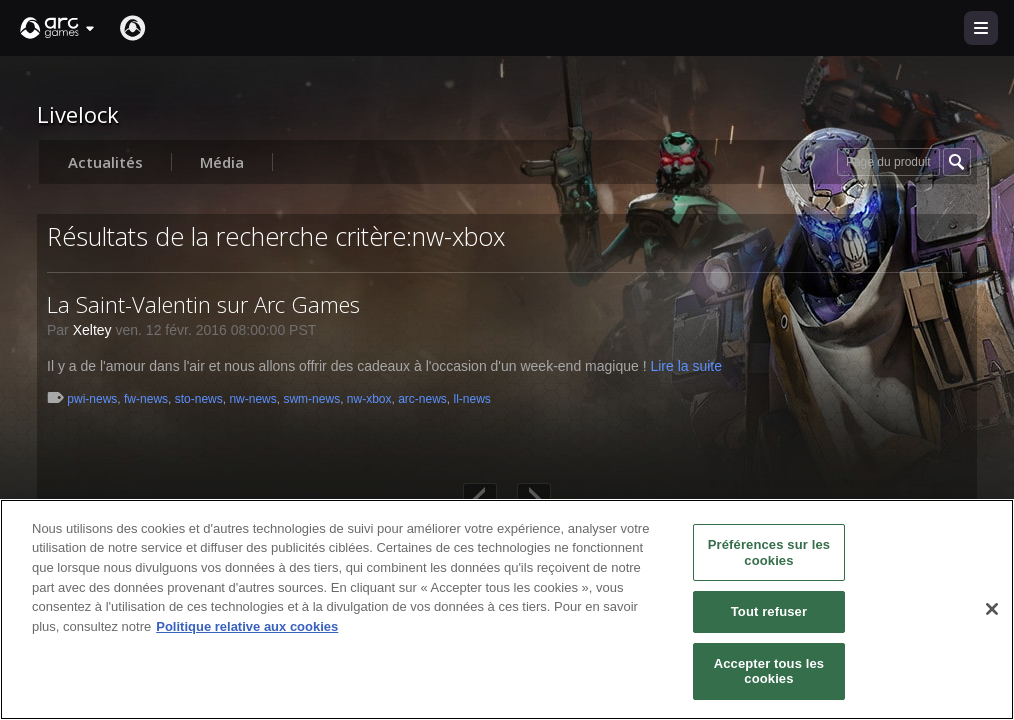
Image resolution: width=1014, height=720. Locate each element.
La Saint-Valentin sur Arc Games (203, 304)
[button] (58, 28)
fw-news (146, 399)
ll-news (472, 399)
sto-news (199, 399)
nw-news (252, 399)
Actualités (105, 162)
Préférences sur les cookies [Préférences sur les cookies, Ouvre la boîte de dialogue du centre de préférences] (769, 552)
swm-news (311, 399)
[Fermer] (992, 609)
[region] (507, 609)
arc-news (422, 399)
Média (222, 162)
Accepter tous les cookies (769, 671)
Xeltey (92, 330)
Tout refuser (769, 611)
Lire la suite (686, 366)
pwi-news (92, 399)
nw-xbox (369, 399)
